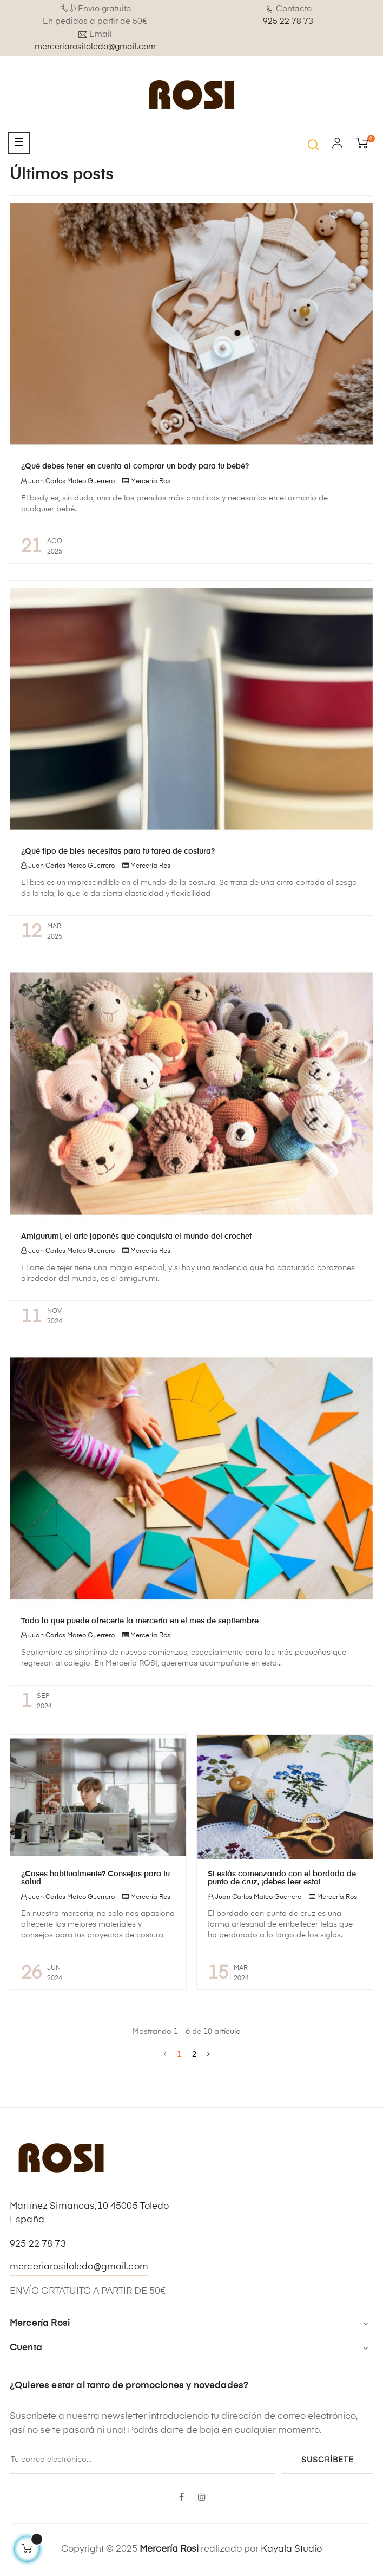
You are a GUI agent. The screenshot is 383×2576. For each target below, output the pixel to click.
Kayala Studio (291, 2549)
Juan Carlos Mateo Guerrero (71, 481)
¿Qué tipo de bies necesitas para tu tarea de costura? (118, 851)
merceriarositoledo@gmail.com (95, 47)
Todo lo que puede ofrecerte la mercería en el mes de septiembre (140, 1621)
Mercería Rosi (151, 481)
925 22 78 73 (288, 21)
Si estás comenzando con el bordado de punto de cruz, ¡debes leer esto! (282, 1878)
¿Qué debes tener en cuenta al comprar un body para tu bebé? (135, 466)
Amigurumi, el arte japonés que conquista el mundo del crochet (136, 1236)
